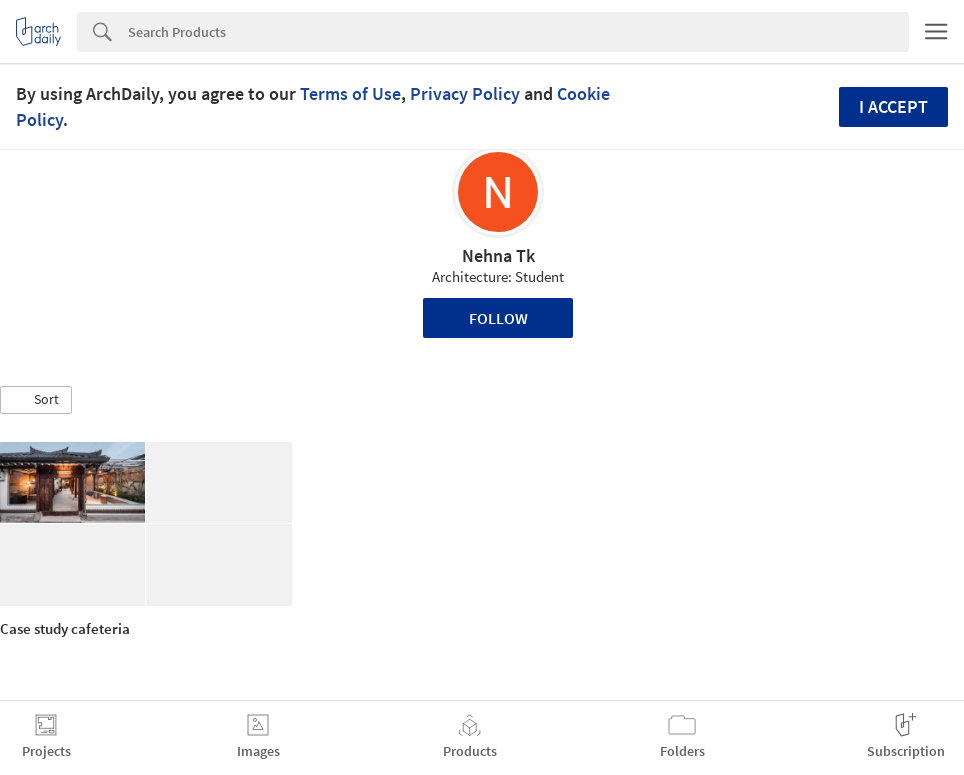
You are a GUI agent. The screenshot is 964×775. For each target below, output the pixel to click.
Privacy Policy (465, 93)
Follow (498, 318)
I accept (893, 106)
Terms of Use (350, 93)
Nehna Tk (498, 255)
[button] (36, 400)
